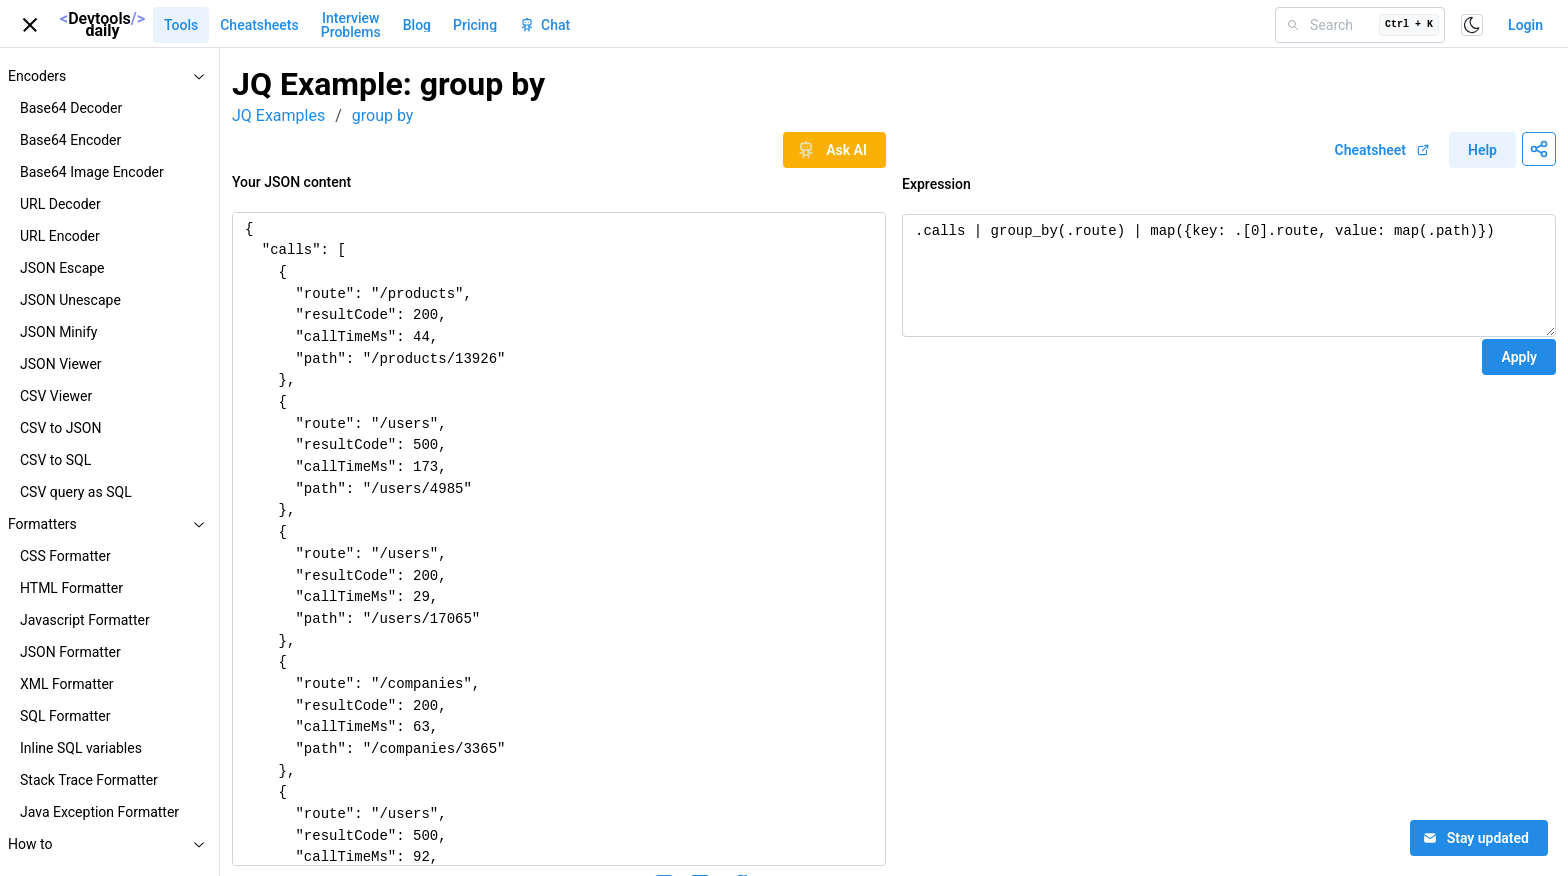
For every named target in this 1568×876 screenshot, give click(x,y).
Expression (936, 184)
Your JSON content (291, 182)
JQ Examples (278, 116)
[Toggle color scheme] (1472, 25)
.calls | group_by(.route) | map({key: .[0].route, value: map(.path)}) (1229, 275)
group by (383, 116)
